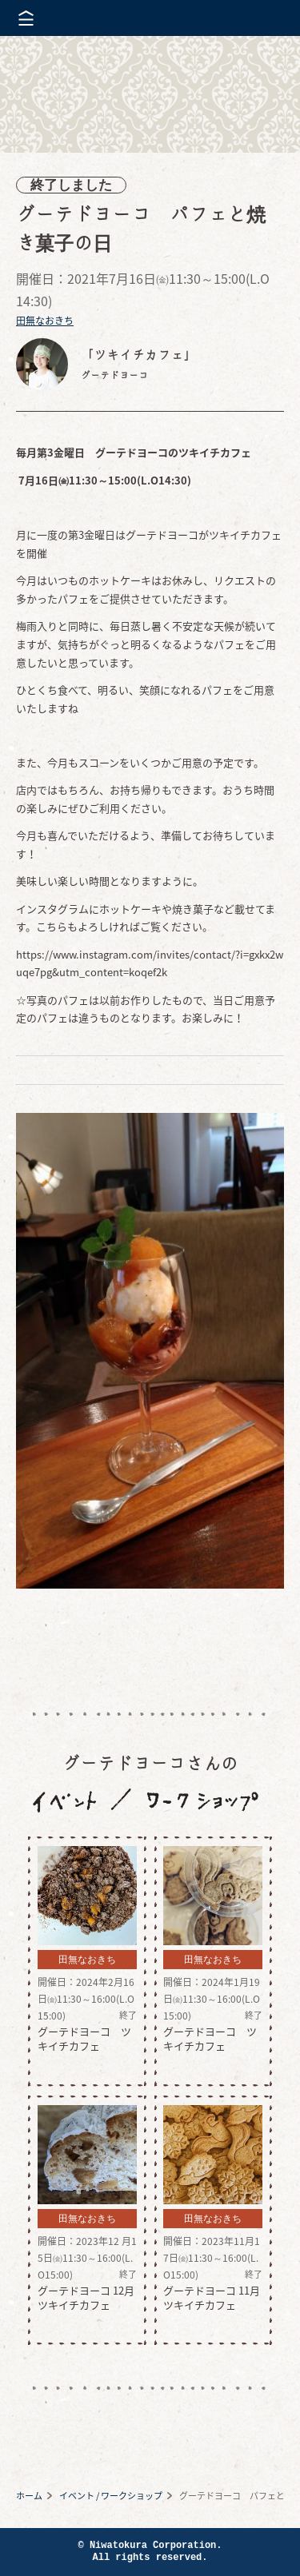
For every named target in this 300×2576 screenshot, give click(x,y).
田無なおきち (45, 320)
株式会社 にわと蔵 (260, 18)
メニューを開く (26, 18)
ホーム (29, 2495)
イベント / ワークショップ (110, 2495)
